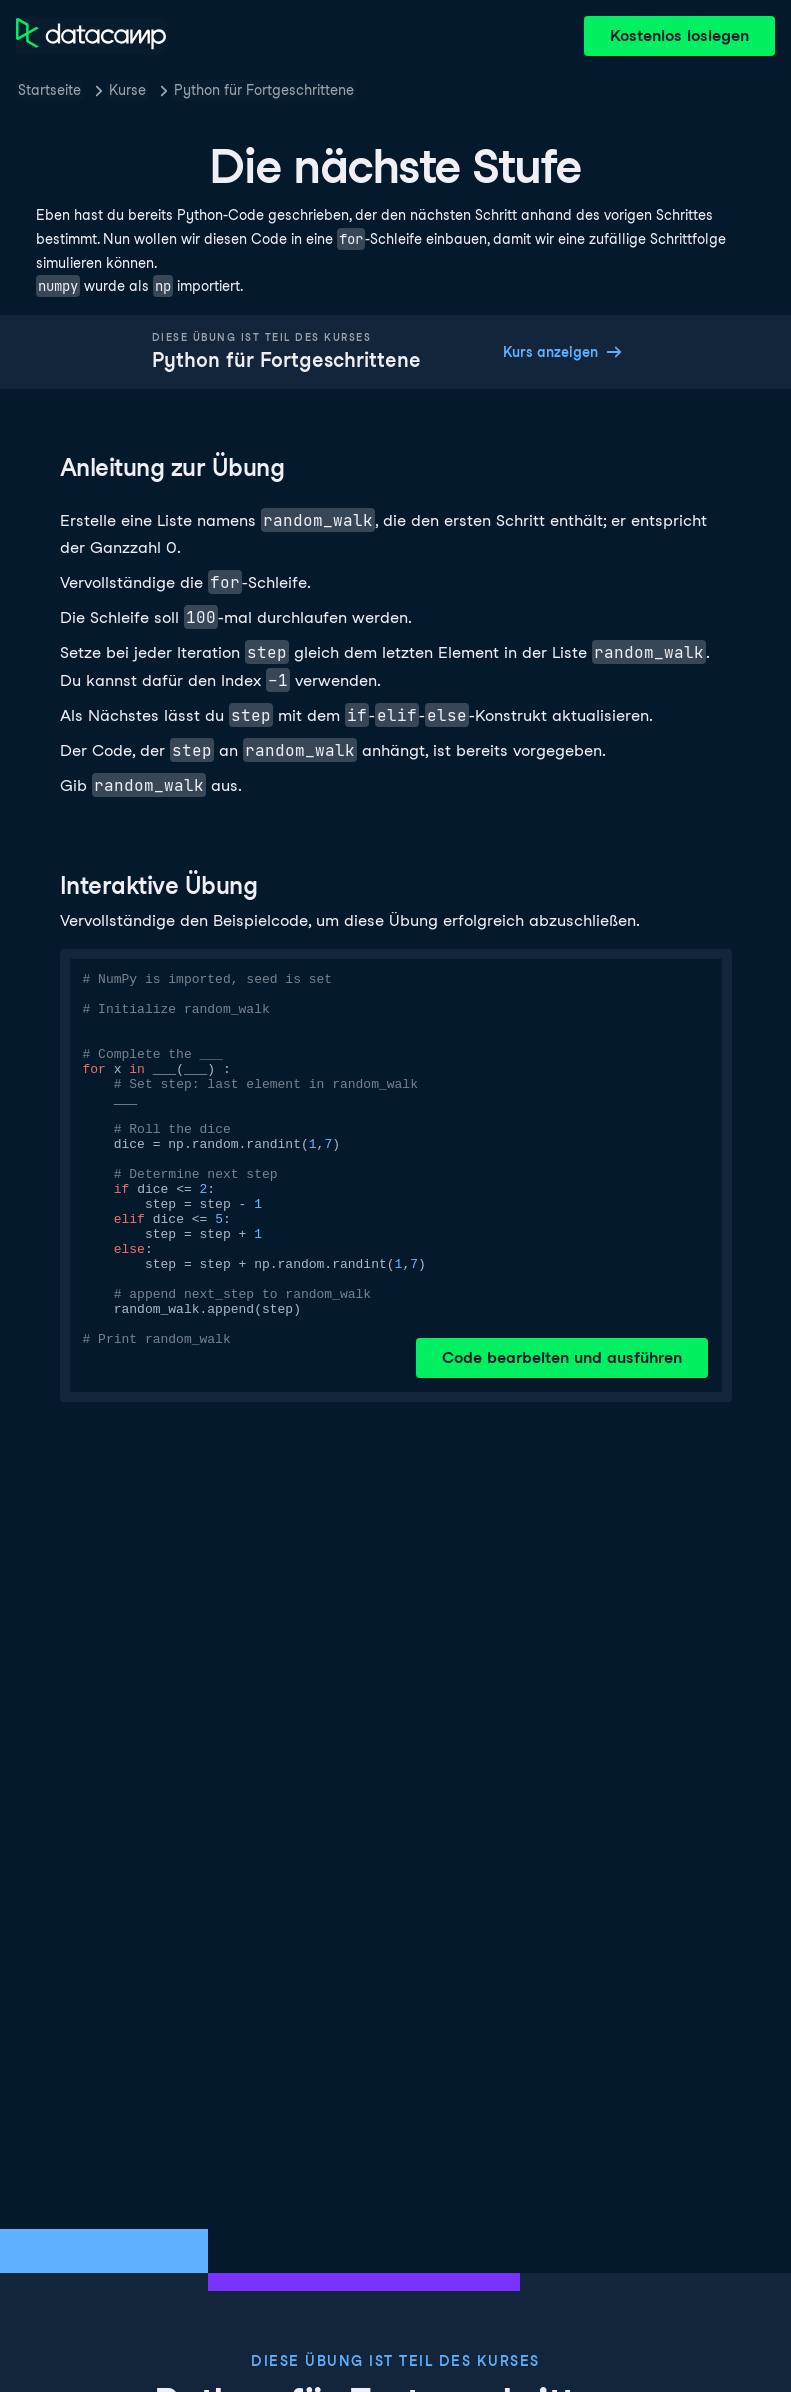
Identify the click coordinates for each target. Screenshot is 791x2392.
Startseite (49, 90)
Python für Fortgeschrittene (264, 90)
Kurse (127, 90)
